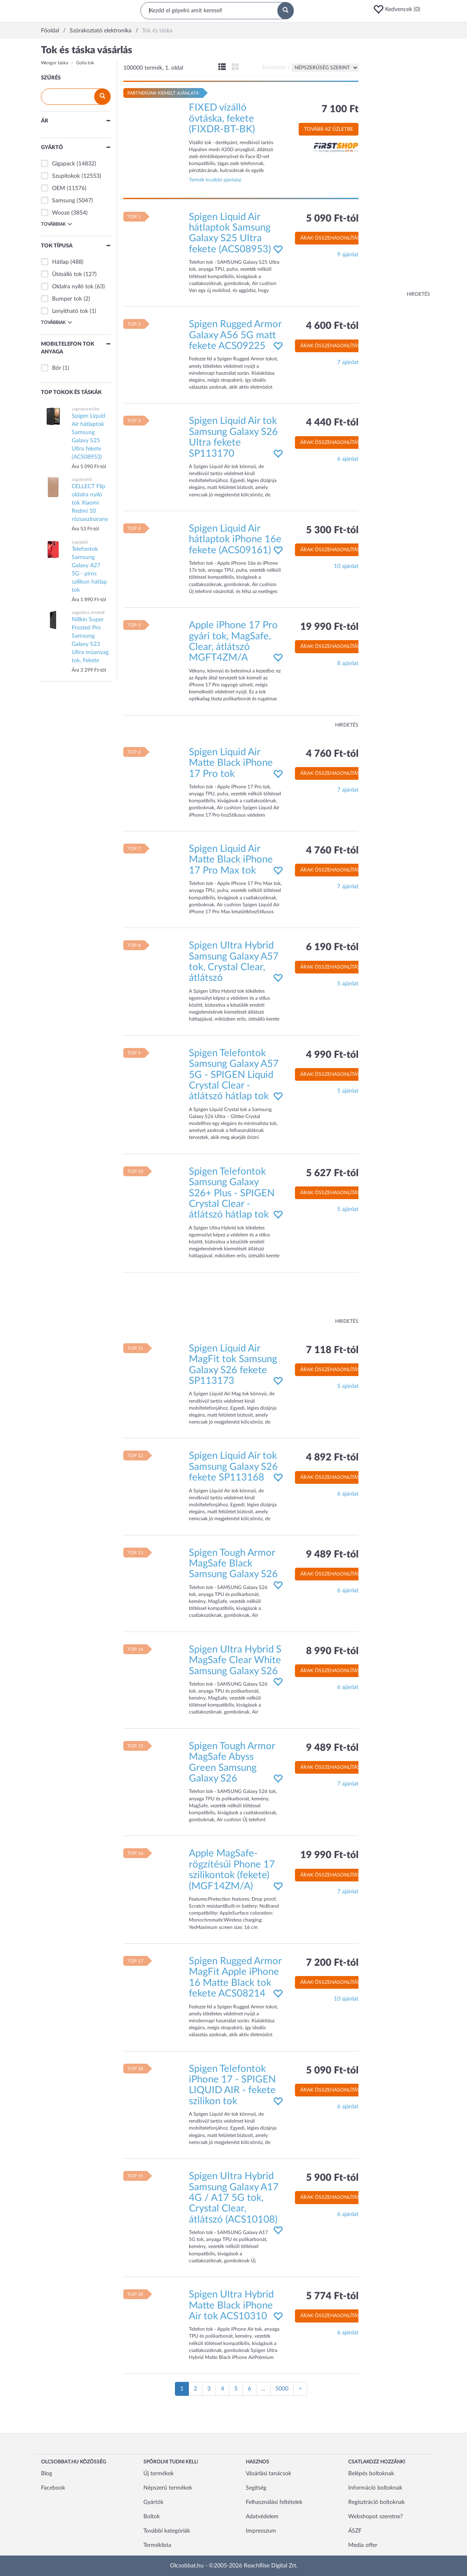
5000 (281, 2389)
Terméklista (157, 2545)
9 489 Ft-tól (332, 1555)
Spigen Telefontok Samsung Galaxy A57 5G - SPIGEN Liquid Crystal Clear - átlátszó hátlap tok (234, 1075)
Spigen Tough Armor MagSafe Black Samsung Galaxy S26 (233, 1564)
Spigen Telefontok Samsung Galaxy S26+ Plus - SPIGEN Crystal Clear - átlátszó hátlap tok (231, 1193)
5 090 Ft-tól (332, 219)
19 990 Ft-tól (329, 627)
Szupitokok (66, 176)
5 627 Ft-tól (332, 1173)
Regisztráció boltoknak (376, 2502)
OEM (58, 188)
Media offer (362, 2545)
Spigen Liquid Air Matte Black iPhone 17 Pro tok (231, 763)
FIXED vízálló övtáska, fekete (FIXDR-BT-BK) (222, 118)
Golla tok (85, 63)
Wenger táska (54, 63)
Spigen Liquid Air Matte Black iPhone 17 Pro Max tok (231, 860)
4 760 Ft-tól (332, 754)
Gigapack (63, 164)
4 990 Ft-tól (332, 1055)
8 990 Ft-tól (332, 1651)
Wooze (61, 213)
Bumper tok (67, 299)
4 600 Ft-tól (332, 326)
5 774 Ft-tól (332, 2296)
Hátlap (60, 262)
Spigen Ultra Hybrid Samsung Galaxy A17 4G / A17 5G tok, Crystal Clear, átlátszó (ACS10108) (234, 2198)
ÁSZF (355, 2531)
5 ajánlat (347, 984)
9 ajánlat (347, 255)
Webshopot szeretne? (375, 2516)
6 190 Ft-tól (332, 947)
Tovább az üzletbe (328, 129)
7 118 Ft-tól (332, 1350)
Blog (46, 2473)
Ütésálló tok (67, 274)
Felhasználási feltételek (274, 2502)
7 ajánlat (347, 362)
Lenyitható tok (70, 311)
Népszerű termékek (167, 2488)
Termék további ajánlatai (215, 179)
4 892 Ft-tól (332, 1457)
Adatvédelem (262, 2516)
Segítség (256, 2488)
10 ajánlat (346, 566)
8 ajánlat (347, 663)
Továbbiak (56, 224)
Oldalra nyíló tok (72, 287)
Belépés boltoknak (371, 2473)
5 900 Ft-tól (332, 2178)
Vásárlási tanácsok (268, 2473)
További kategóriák (166, 2531)
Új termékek (158, 2473)
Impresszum (261, 2531)
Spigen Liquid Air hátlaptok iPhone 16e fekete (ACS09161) (235, 539)
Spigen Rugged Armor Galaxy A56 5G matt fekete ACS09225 (235, 335)
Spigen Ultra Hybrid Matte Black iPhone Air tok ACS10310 (231, 2305)
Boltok (151, 2516)
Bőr (56, 368)
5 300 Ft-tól (332, 530)
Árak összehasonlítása (331, 237)
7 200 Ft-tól (332, 1963)
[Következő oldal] (300, 2389)
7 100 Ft (340, 109)
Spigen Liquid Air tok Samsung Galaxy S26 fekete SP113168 (233, 1467)
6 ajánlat (347, 459)
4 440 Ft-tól (332, 423)
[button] (399, 9)
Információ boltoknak (375, 2488)
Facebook (53, 2488)
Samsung (63, 201)
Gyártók (153, 2502)
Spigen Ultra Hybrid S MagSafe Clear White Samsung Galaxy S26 (235, 1660)
